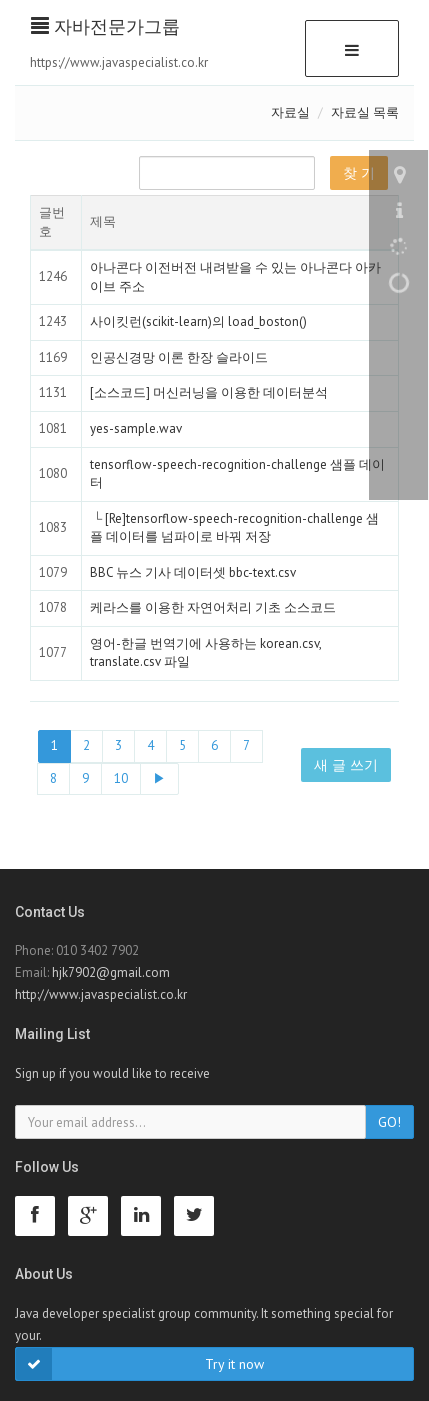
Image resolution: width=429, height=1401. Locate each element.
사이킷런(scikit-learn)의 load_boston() (198, 321)
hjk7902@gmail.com (111, 972)
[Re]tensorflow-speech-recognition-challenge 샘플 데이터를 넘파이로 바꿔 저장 (234, 528)
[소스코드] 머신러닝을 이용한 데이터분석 (209, 392)
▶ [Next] (159, 778)
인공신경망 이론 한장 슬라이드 (179, 357)
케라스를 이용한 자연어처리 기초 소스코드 (213, 607)
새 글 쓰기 (346, 765)
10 (121, 778)
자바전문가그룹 (105, 26)
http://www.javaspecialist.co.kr (101, 994)
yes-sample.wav (136, 428)
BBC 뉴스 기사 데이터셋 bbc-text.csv (193, 572)
